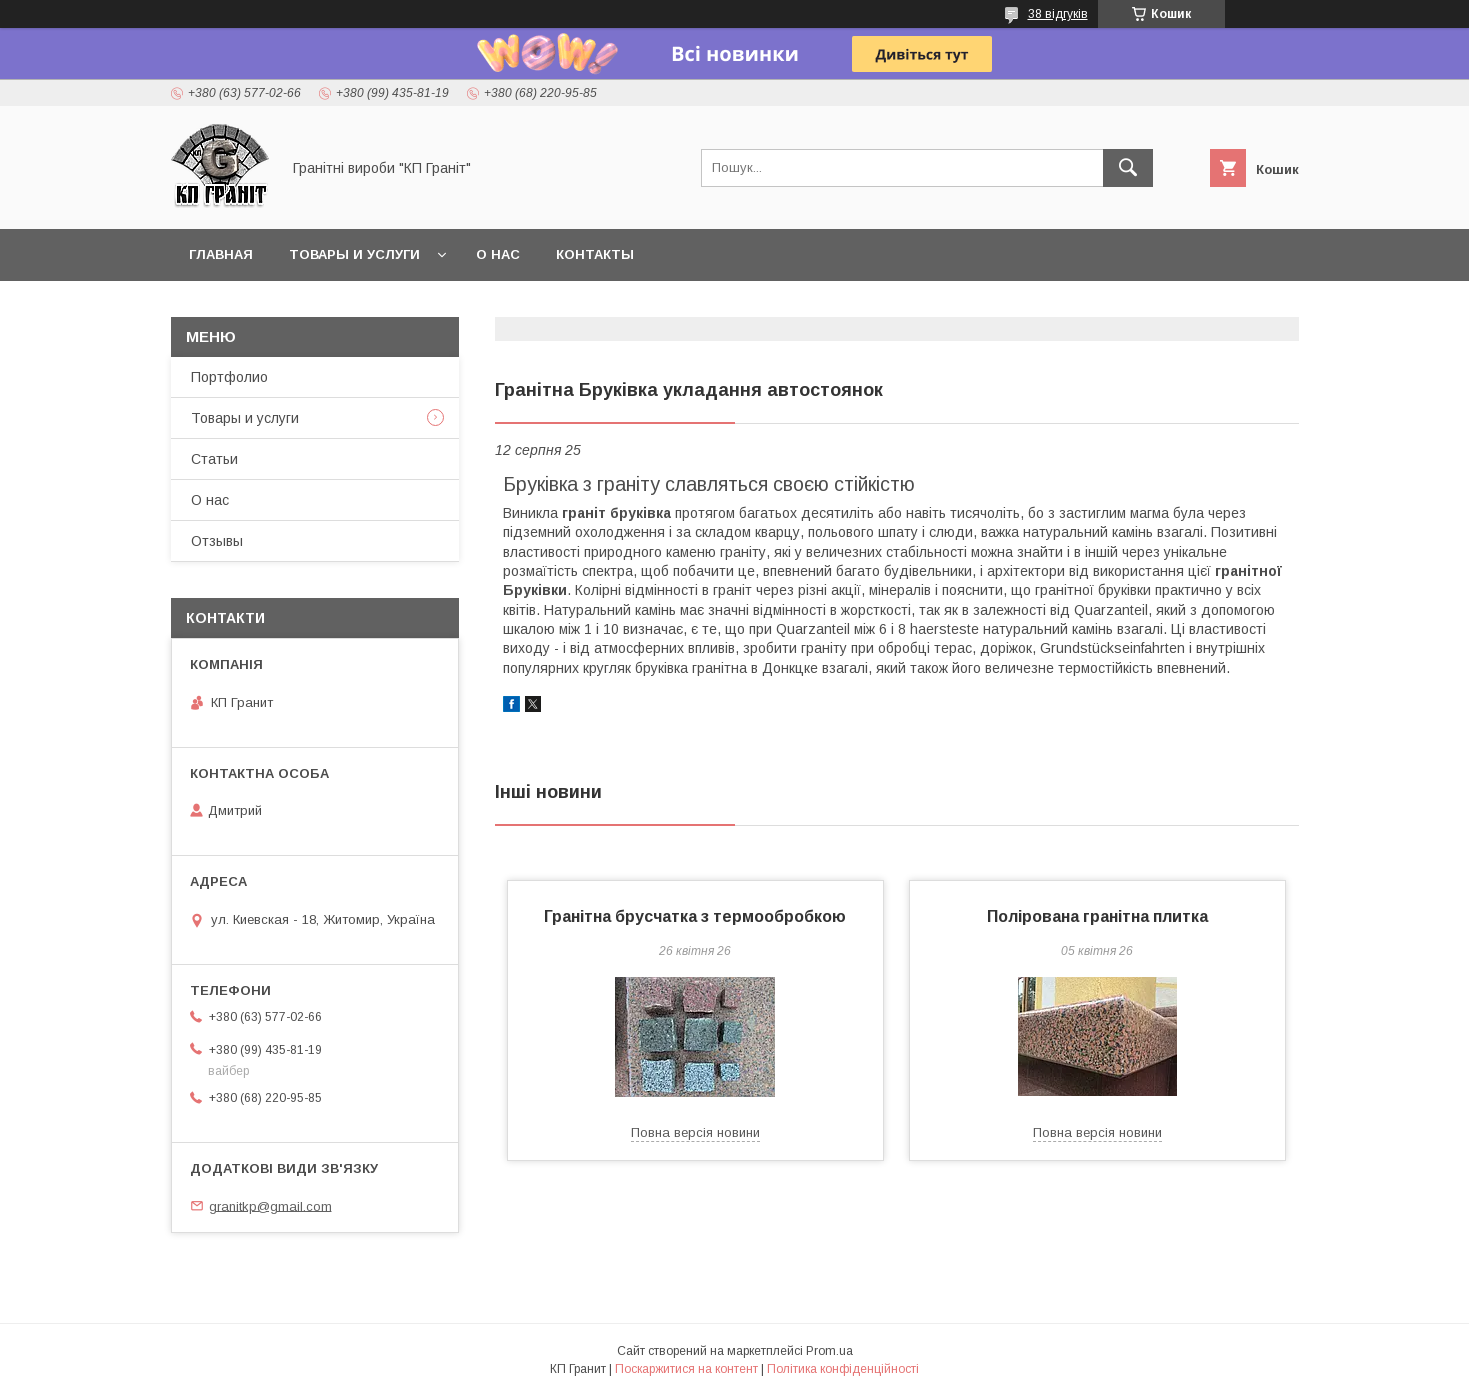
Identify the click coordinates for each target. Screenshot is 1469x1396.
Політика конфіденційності (843, 1369)
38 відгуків (1058, 14)
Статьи (214, 459)
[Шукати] (1128, 168)
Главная (221, 254)
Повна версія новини (695, 1132)
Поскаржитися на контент (686, 1369)
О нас (498, 254)
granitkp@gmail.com (270, 1205)
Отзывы (217, 541)
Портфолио (229, 377)
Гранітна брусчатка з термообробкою (695, 916)
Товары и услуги (354, 254)
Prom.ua (829, 1351)
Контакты (595, 254)
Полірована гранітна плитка (1097, 916)
